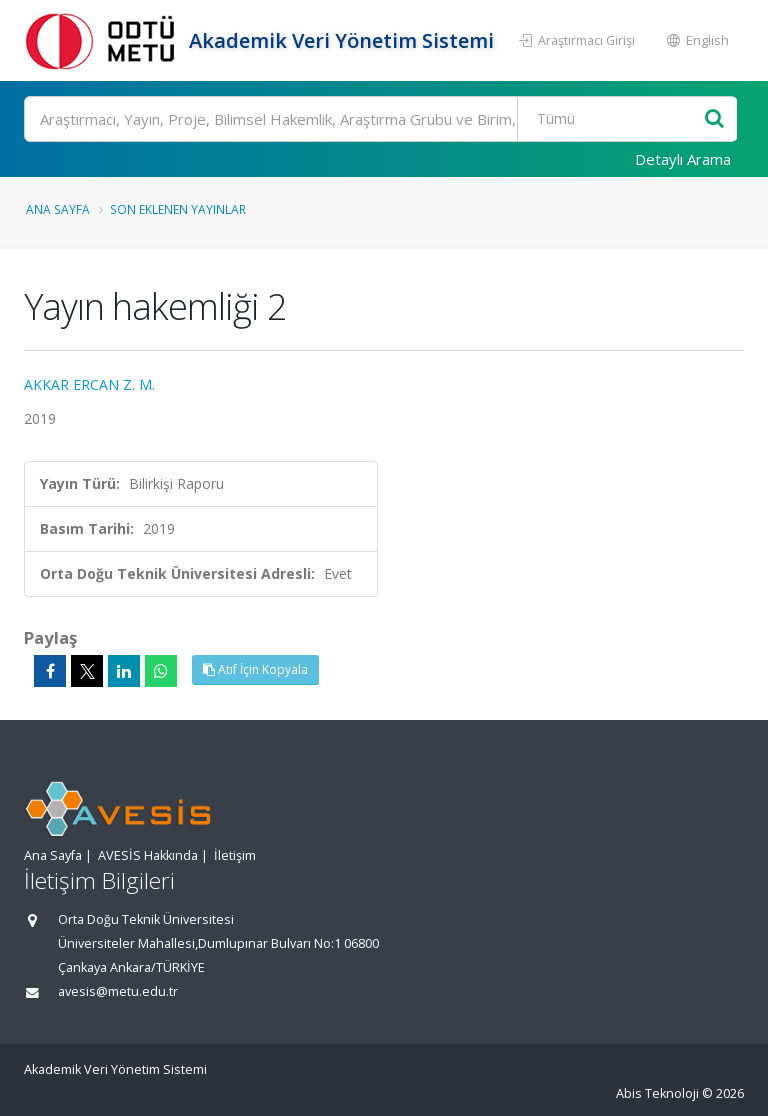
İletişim (235, 855)
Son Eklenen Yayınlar (178, 209)
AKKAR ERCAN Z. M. (89, 384)
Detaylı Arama (683, 159)
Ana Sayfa (58, 209)
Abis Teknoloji (657, 1093)
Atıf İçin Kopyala (255, 669)
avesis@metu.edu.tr (118, 991)
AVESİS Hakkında (148, 855)
